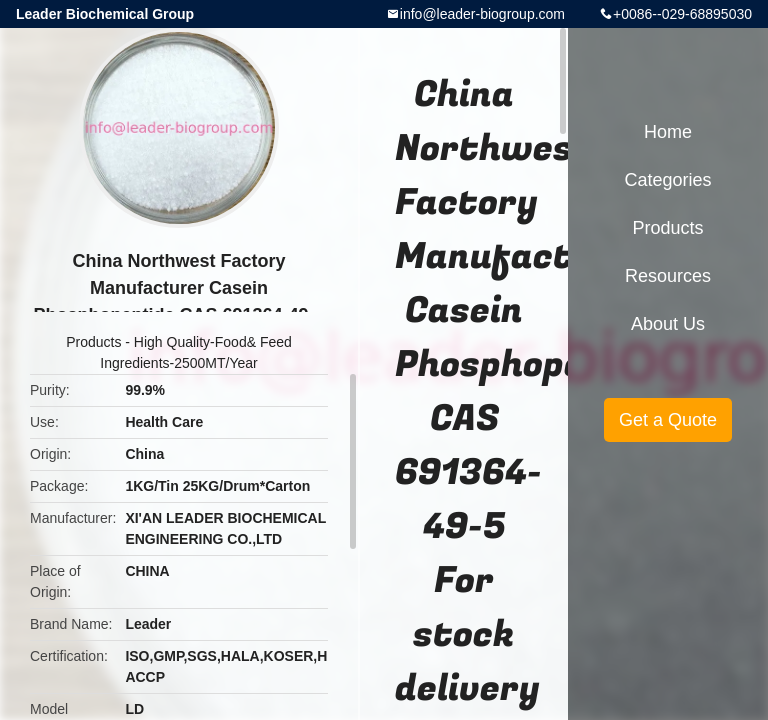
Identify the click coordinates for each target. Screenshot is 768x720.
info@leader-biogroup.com (482, 14)
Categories (667, 180)
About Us (668, 324)
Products (93, 342)
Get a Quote (668, 420)
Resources (668, 276)
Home (668, 132)
